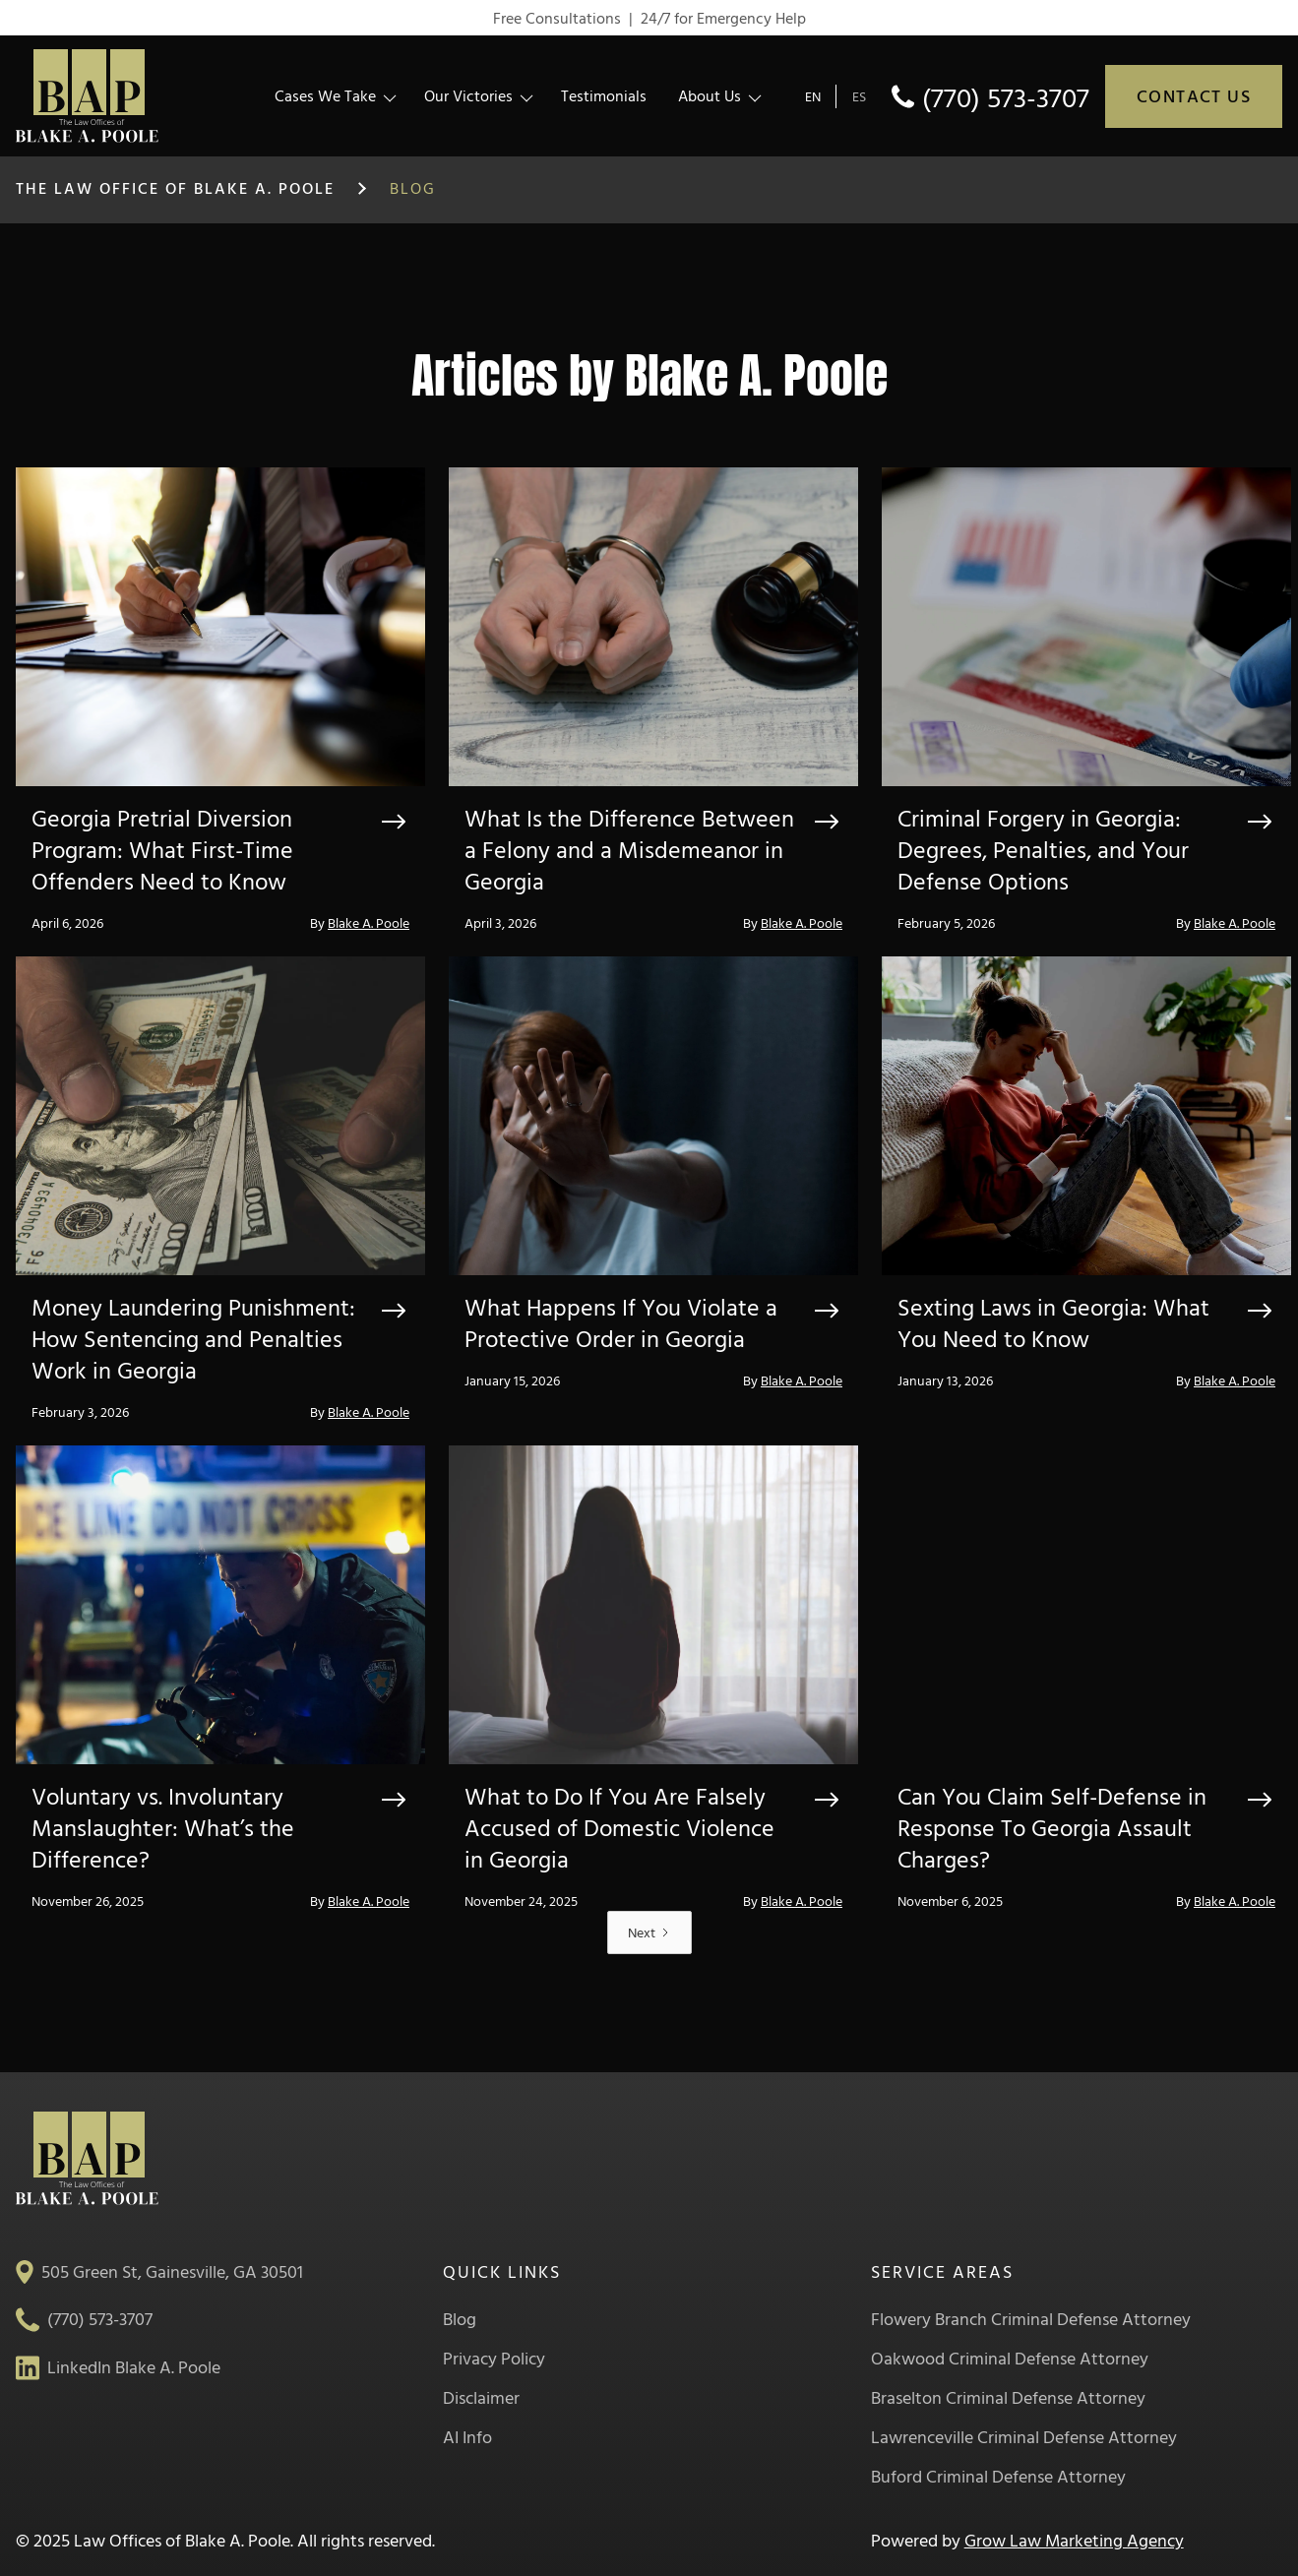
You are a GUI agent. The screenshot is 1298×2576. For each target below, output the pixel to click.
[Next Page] (649, 1932)
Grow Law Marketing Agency (1074, 2540)
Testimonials (604, 95)
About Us (709, 95)
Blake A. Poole (368, 922)
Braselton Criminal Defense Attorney (1008, 2398)
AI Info (467, 2437)
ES (859, 96)
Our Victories (468, 95)
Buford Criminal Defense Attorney (998, 2476)
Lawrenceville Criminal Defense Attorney (1024, 2437)
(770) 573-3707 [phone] (1005, 96)
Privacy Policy (494, 2358)
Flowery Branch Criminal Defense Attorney (1031, 2319)
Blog (459, 2319)
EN (813, 96)
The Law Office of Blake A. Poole (175, 188)
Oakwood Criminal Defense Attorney (1009, 2358)
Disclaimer (481, 2398)
